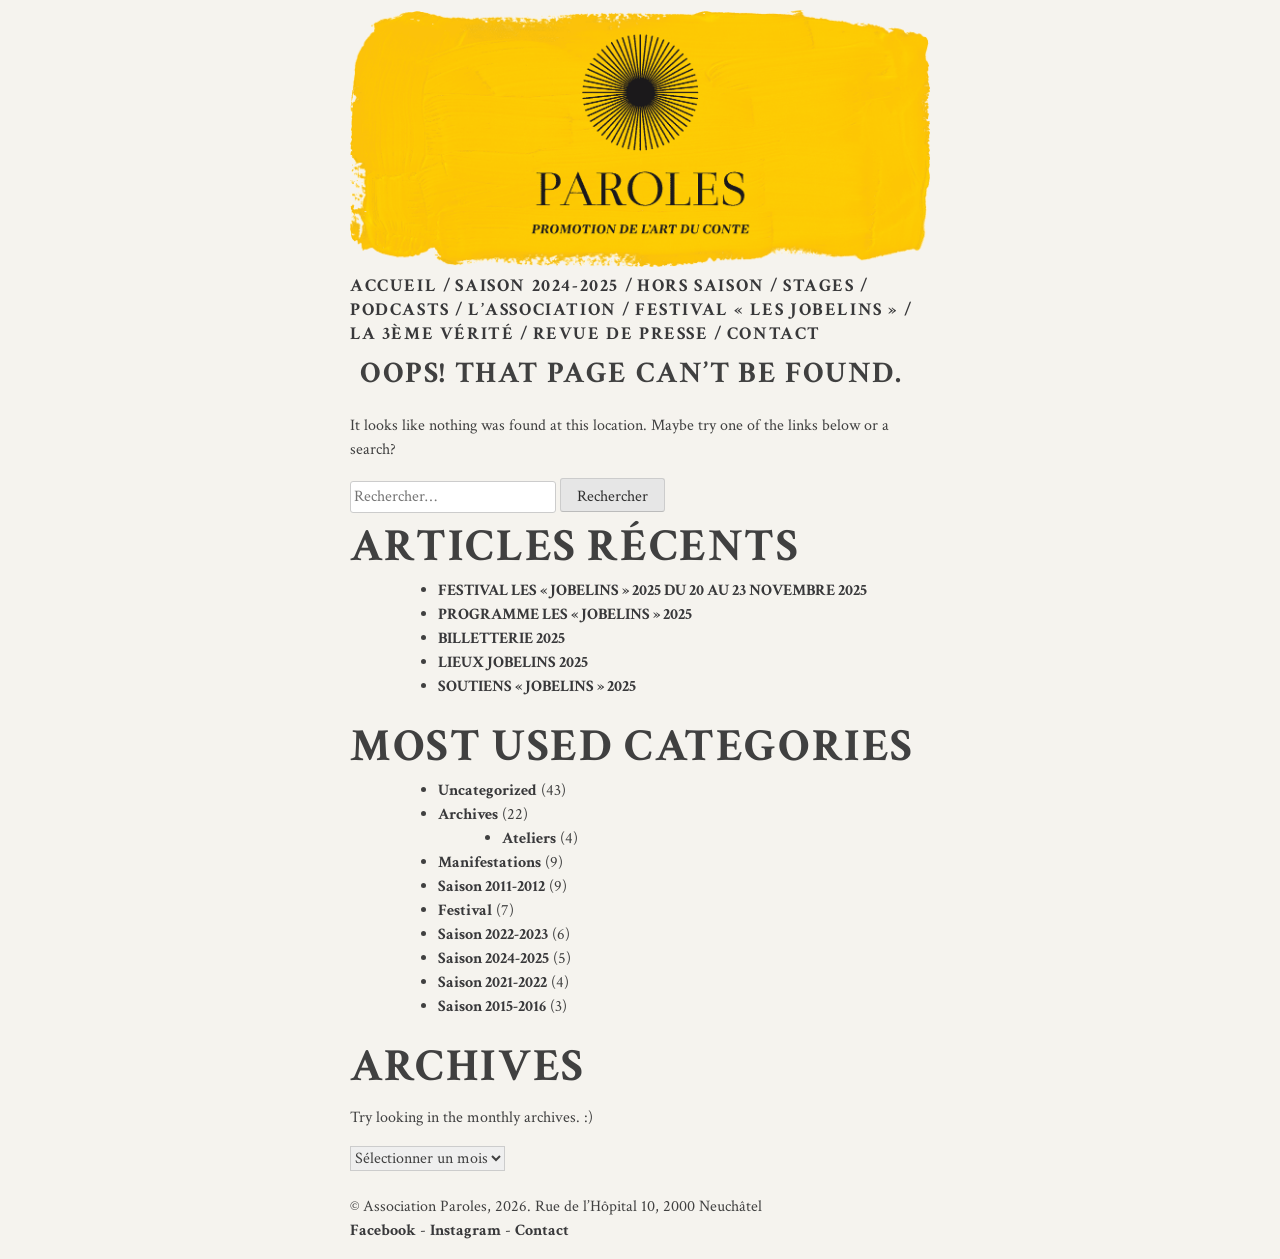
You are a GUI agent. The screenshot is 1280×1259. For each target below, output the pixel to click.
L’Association (542, 309)
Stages (819, 285)
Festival (465, 910)
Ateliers (529, 838)
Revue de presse (621, 333)
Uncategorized (487, 790)
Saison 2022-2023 (493, 934)
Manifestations (489, 862)
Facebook (383, 1230)
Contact (774, 333)
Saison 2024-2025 (537, 285)
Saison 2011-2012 (491, 886)
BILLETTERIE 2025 (501, 638)
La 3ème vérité (432, 333)
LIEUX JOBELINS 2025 (513, 662)
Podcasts (400, 309)
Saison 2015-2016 (492, 1006)
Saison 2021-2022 (492, 982)
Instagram (465, 1230)
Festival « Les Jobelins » (766, 309)
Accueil (393, 285)
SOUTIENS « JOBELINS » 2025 (537, 686)
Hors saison (701, 285)
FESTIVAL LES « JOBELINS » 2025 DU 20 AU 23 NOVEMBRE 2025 (652, 590)
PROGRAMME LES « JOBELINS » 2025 (565, 614)
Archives (468, 814)
